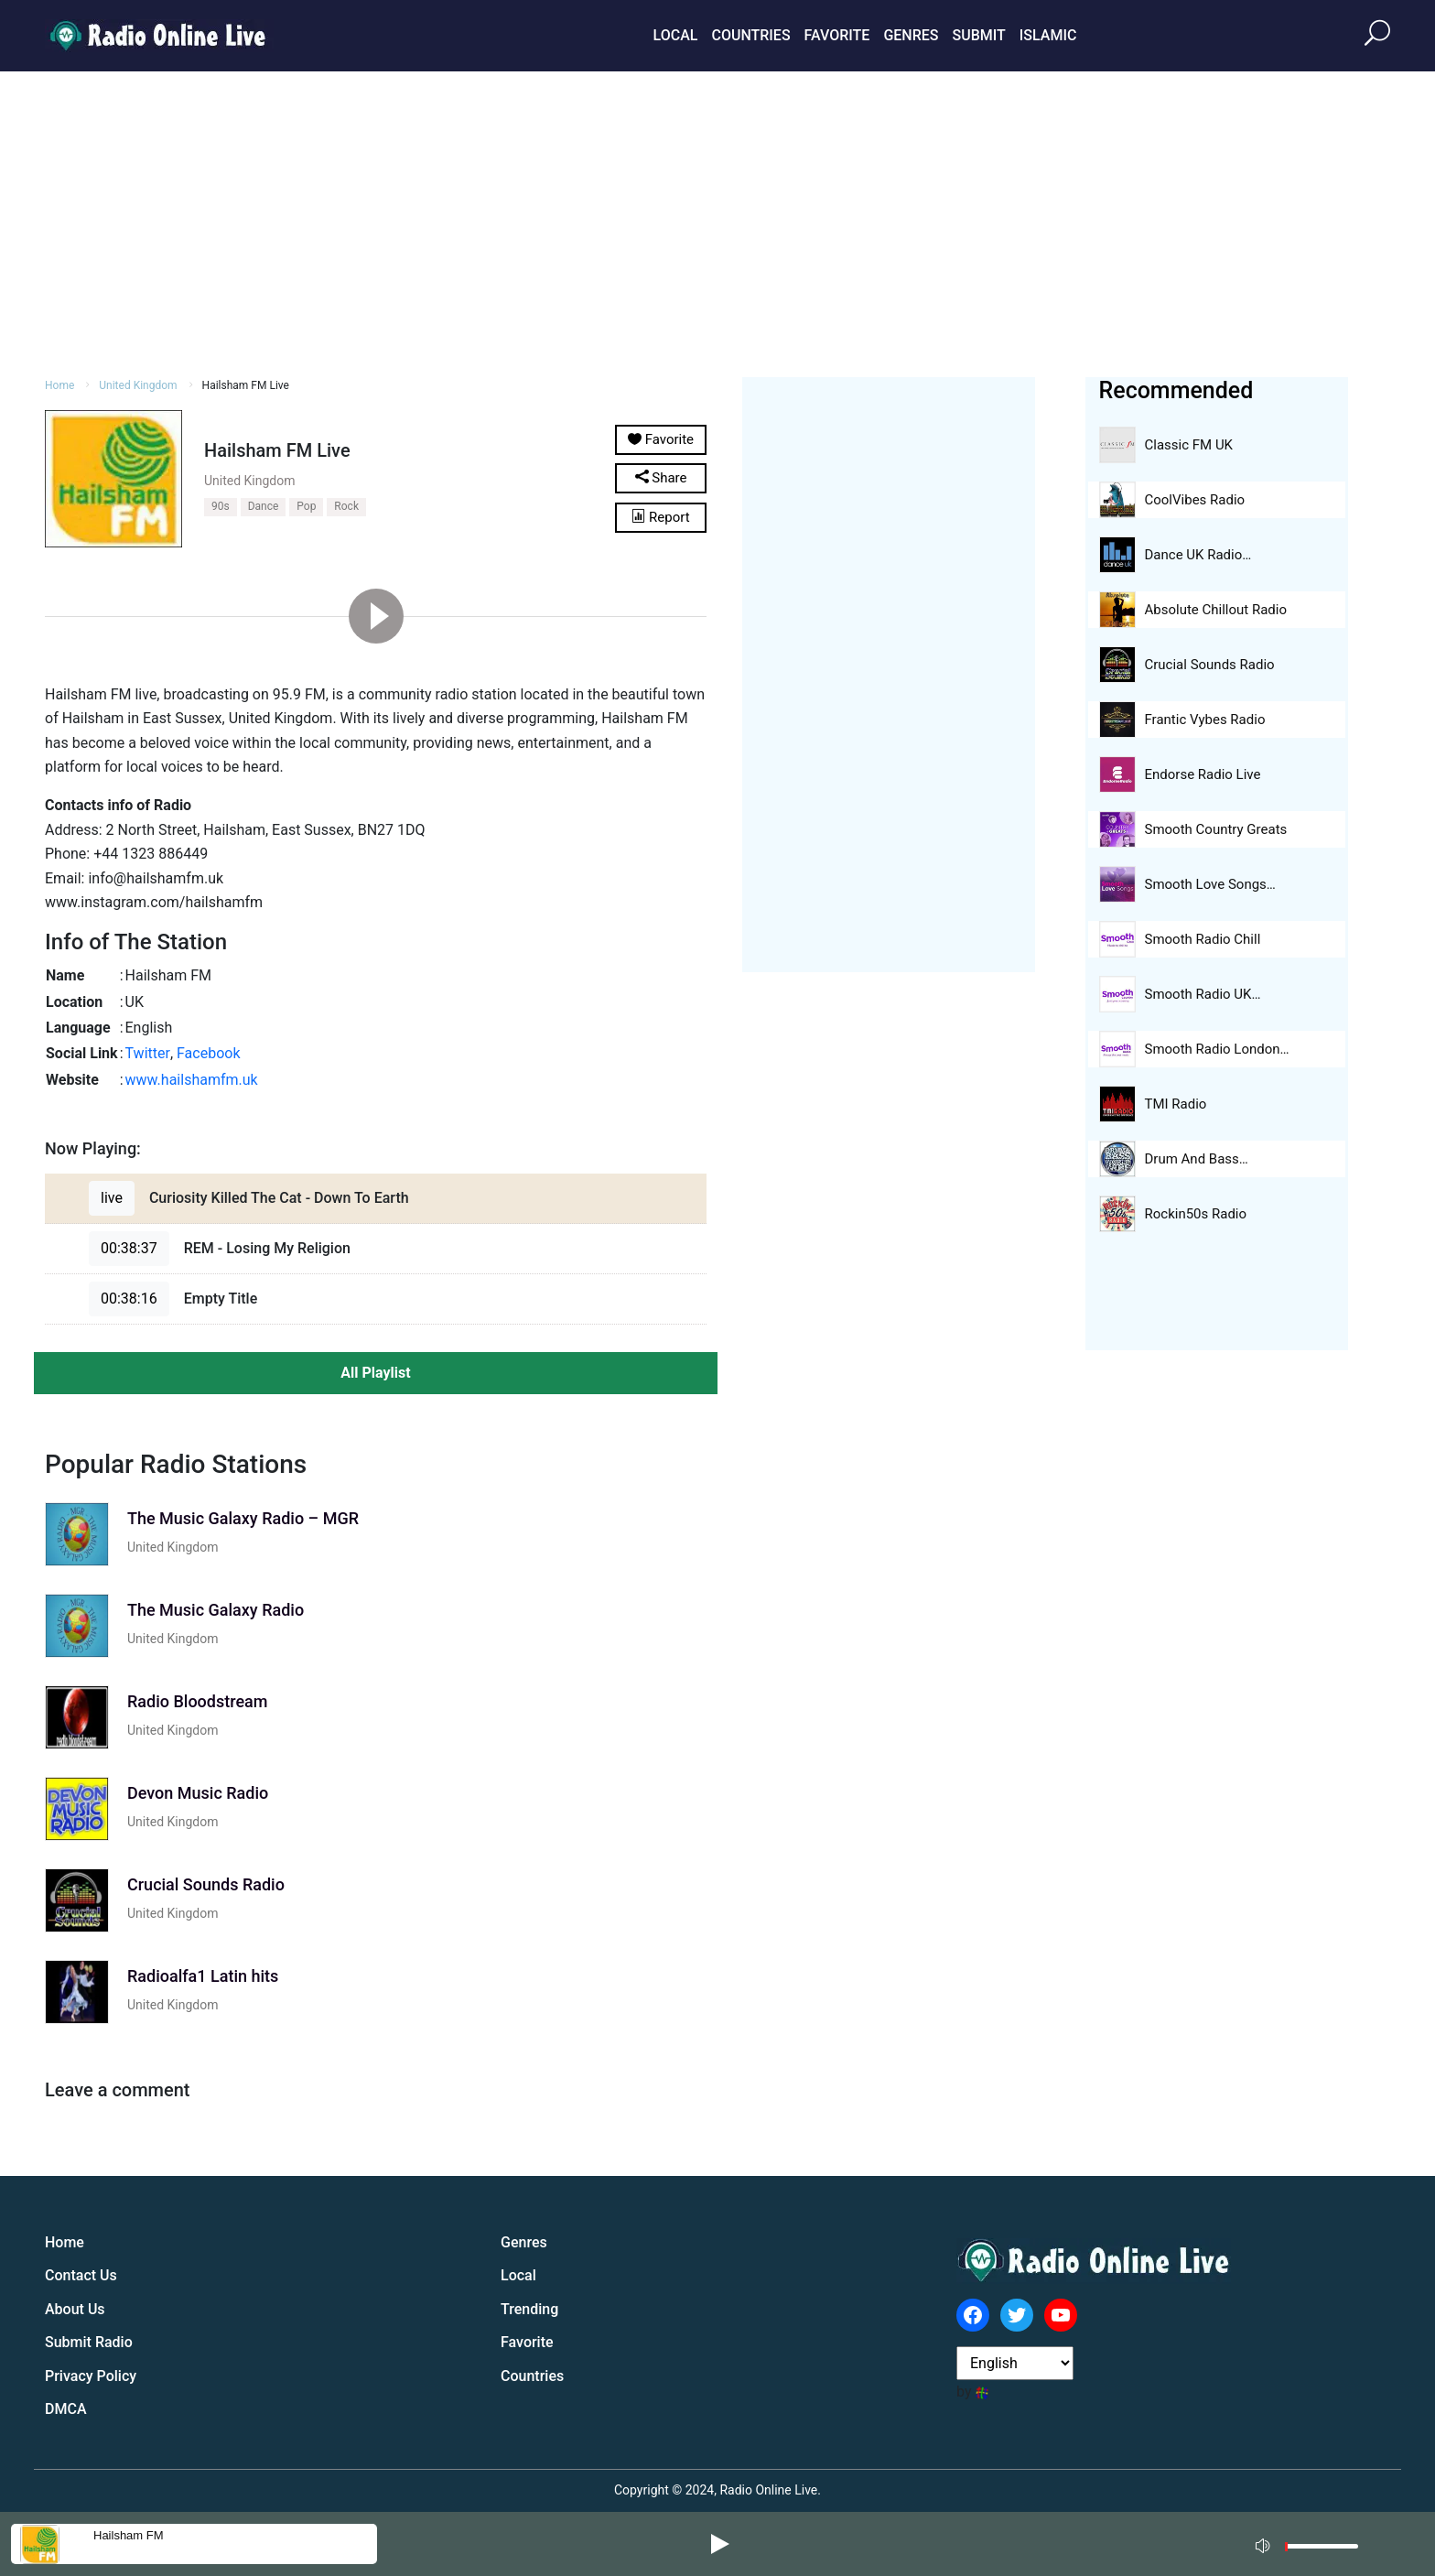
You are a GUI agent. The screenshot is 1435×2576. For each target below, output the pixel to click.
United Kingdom (138, 385)
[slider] (1321, 2551)
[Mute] (1265, 2543)
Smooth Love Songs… (1210, 884)
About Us (75, 2309)
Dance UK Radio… (1198, 555)
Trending (529, 2309)
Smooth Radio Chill (1203, 939)
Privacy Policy (90, 2376)
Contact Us (81, 2275)
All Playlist (375, 1372)
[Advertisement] (717, 221)
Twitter (147, 1053)
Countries (750, 35)
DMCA (66, 2409)
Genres (910, 35)
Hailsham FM (128, 2535)
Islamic (1048, 35)
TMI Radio (1176, 1104)
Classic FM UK (1189, 445)
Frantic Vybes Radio (1205, 719)
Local (675, 35)
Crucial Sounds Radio (1210, 664)
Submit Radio (89, 2342)
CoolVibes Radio (1195, 500)
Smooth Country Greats (1216, 829)
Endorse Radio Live (1203, 774)
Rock (346, 506)
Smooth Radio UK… (1203, 994)
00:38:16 (129, 1298)
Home (59, 385)
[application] (1312, 2544)
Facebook (208, 1053)
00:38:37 (129, 1248)
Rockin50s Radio (1196, 1214)
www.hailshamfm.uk (191, 1079)
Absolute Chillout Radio (1216, 609)
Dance (263, 506)
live (112, 1198)
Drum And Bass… (1196, 1159)
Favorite (837, 35)
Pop (306, 506)
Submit (978, 35)
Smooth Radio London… (1217, 1049)
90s (220, 506)
